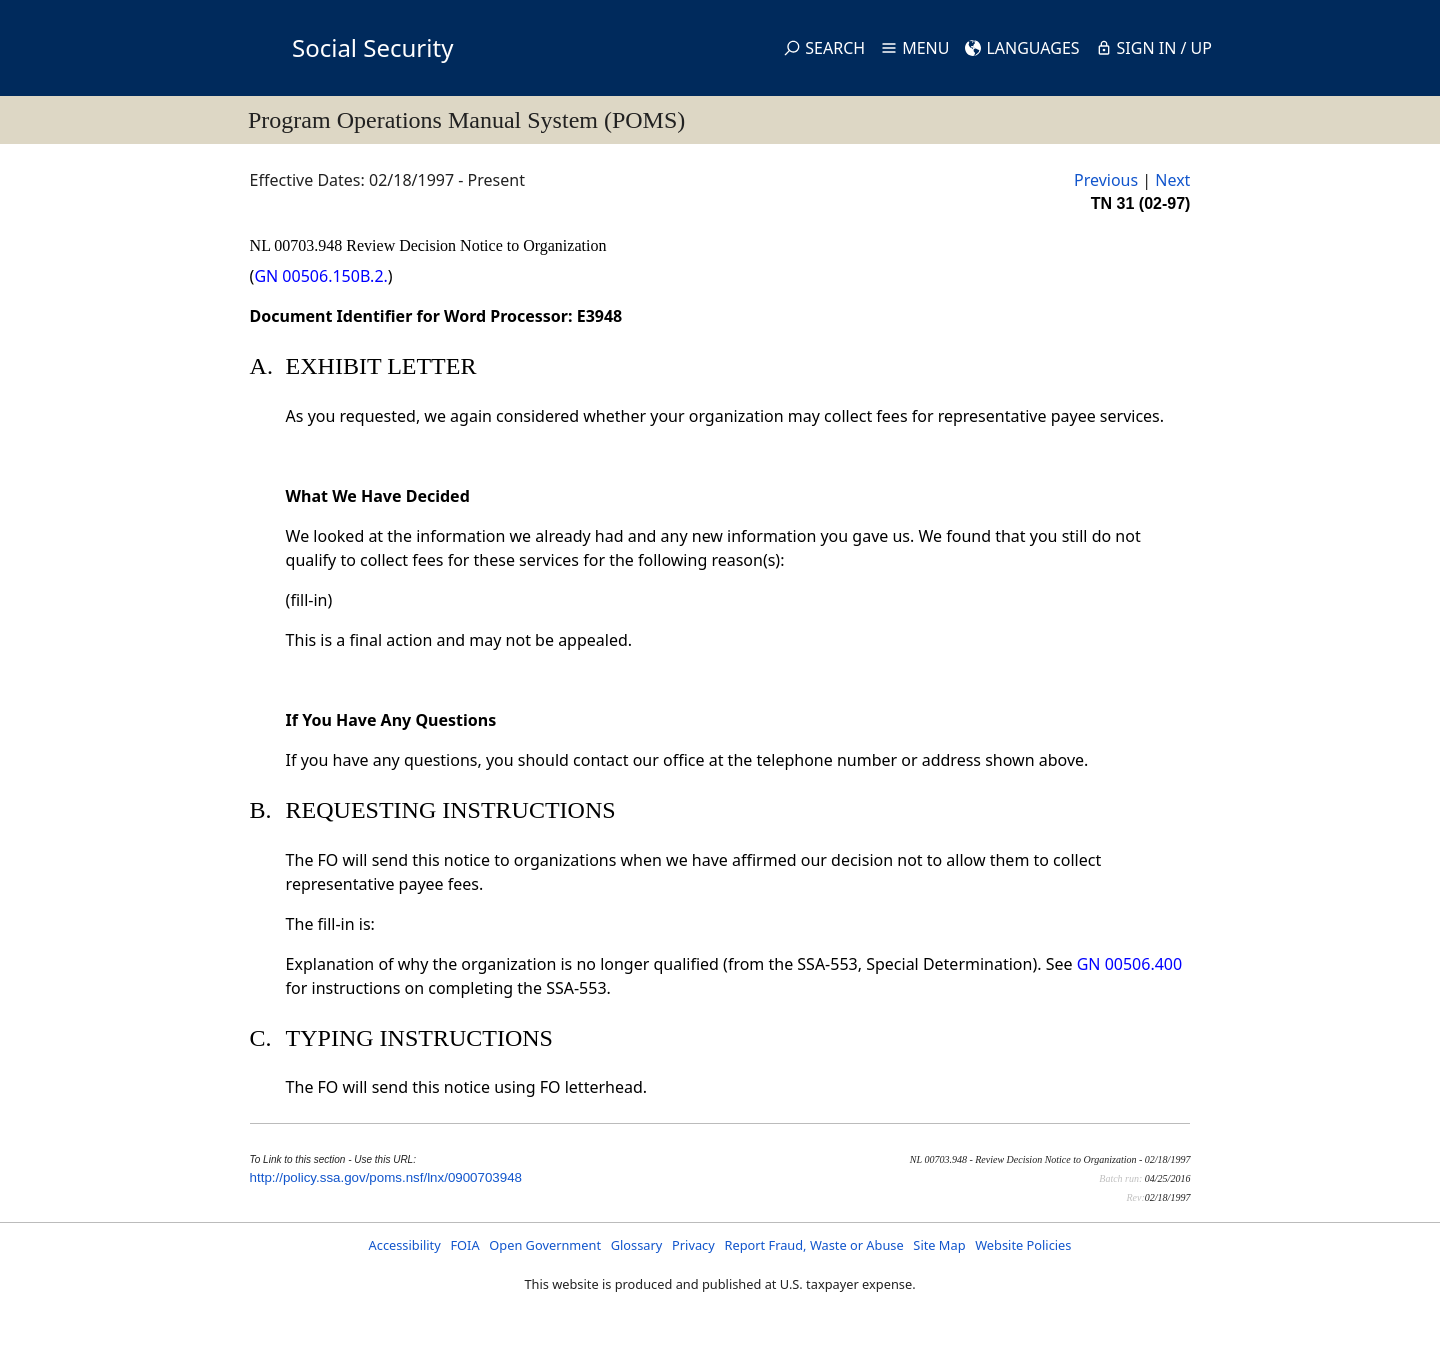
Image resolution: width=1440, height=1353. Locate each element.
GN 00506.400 (1129, 964)
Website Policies (1023, 1245)
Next (1172, 180)
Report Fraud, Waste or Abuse (813, 1245)
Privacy (693, 1245)
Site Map (939, 1245)
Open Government (545, 1245)
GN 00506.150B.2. (320, 276)
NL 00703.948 (298, 245)
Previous (1106, 180)
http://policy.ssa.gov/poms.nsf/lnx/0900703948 (386, 1177)
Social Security (372, 47)
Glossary (637, 1245)
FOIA (464, 1245)
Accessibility (405, 1245)
